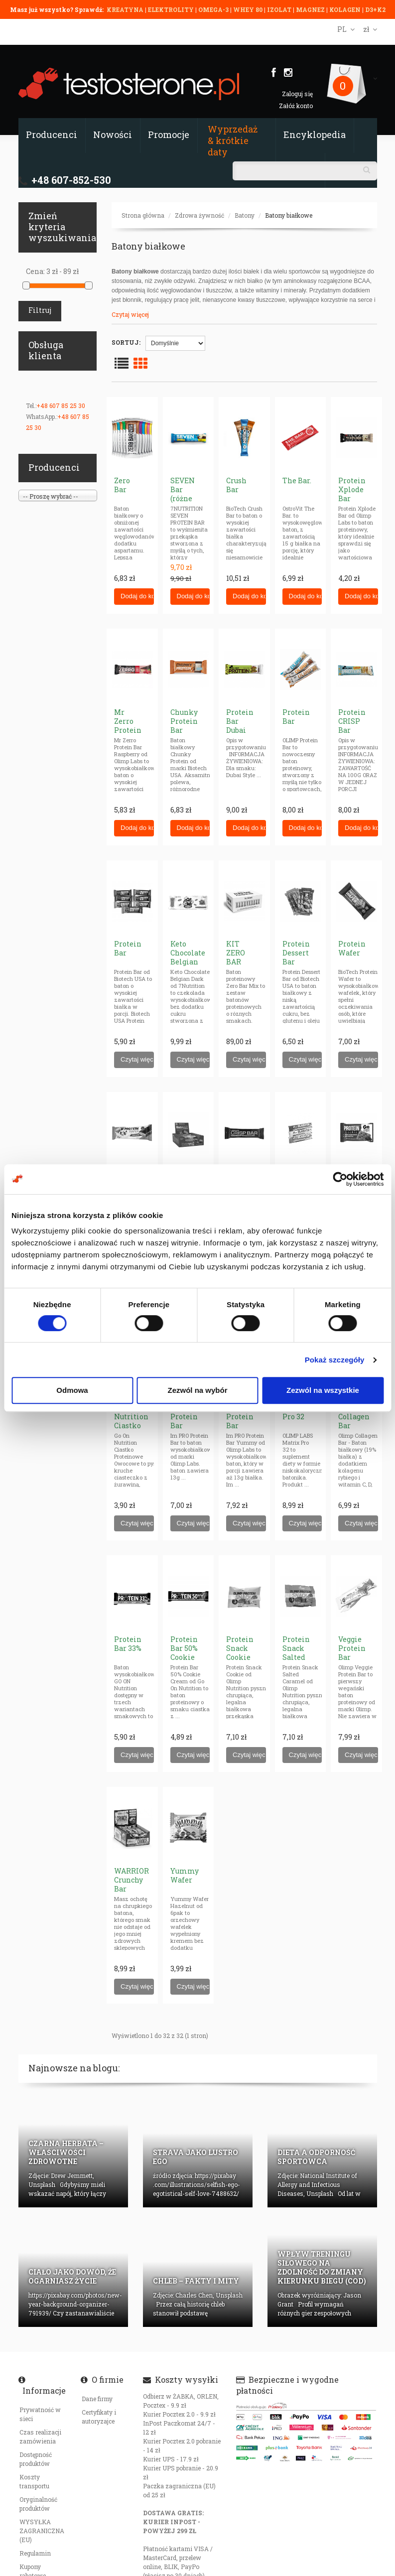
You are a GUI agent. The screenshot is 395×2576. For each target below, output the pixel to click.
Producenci (51, 134)
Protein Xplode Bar (352, 489)
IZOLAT (280, 9)
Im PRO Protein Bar (184, 1416)
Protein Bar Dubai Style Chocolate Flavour (243, 734)
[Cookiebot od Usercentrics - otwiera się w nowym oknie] (340, 1179)
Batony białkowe (288, 215)
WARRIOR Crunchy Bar (131, 1880)
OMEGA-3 (214, 9)
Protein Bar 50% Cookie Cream (184, 1652)
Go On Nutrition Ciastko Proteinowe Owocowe (134, 1425)
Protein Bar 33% (127, 1643)
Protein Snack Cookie (240, 1648)
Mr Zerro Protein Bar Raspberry (132, 730)
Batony (245, 215)
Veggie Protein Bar (352, 1648)
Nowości (112, 134)
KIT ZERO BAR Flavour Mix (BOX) (239, 966)
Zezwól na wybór (197, 1390)
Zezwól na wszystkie (322, 1390)
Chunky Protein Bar (184, 721)
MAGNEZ (311, 9)
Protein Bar (296, 716)
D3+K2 (375, 9)
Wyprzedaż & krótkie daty (233, 140)
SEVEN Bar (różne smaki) (183, 494)
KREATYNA (126, 9)
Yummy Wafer (184, 1875)
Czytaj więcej (130, 314)
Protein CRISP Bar (352, 721)
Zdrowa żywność (199, 215)
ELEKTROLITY (171, 9)
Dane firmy (97, 2399)
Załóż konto (296, 106)
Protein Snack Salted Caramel (297, 1652)
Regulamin (35, 2553)
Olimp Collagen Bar (354, 1416)
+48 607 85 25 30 (60, 405)
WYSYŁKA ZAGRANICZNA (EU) (41, 2531)
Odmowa (72, 1390)
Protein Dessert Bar (296, 952)
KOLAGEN (345, 9)
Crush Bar (236, 485)
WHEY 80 (248, 9)
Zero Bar (122, 485)
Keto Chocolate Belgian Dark (187, 957)
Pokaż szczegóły (335, 1360)
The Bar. (296, 480)
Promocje (168, 134)
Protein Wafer (352, 948)
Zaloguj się (297, 94)
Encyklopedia (314, 134)
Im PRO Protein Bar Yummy (240, 1421)
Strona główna (143, 215)
